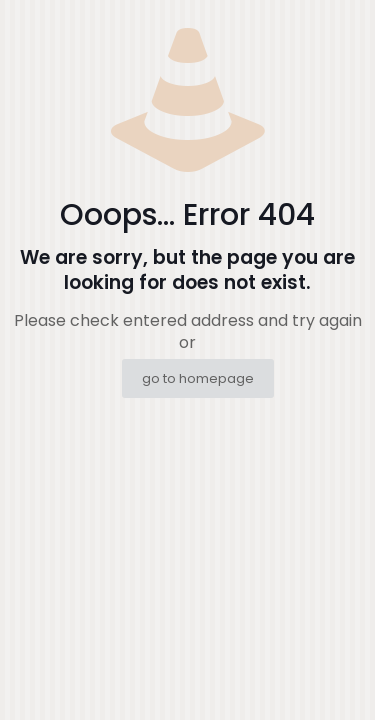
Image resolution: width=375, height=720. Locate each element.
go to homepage (198, 378)
